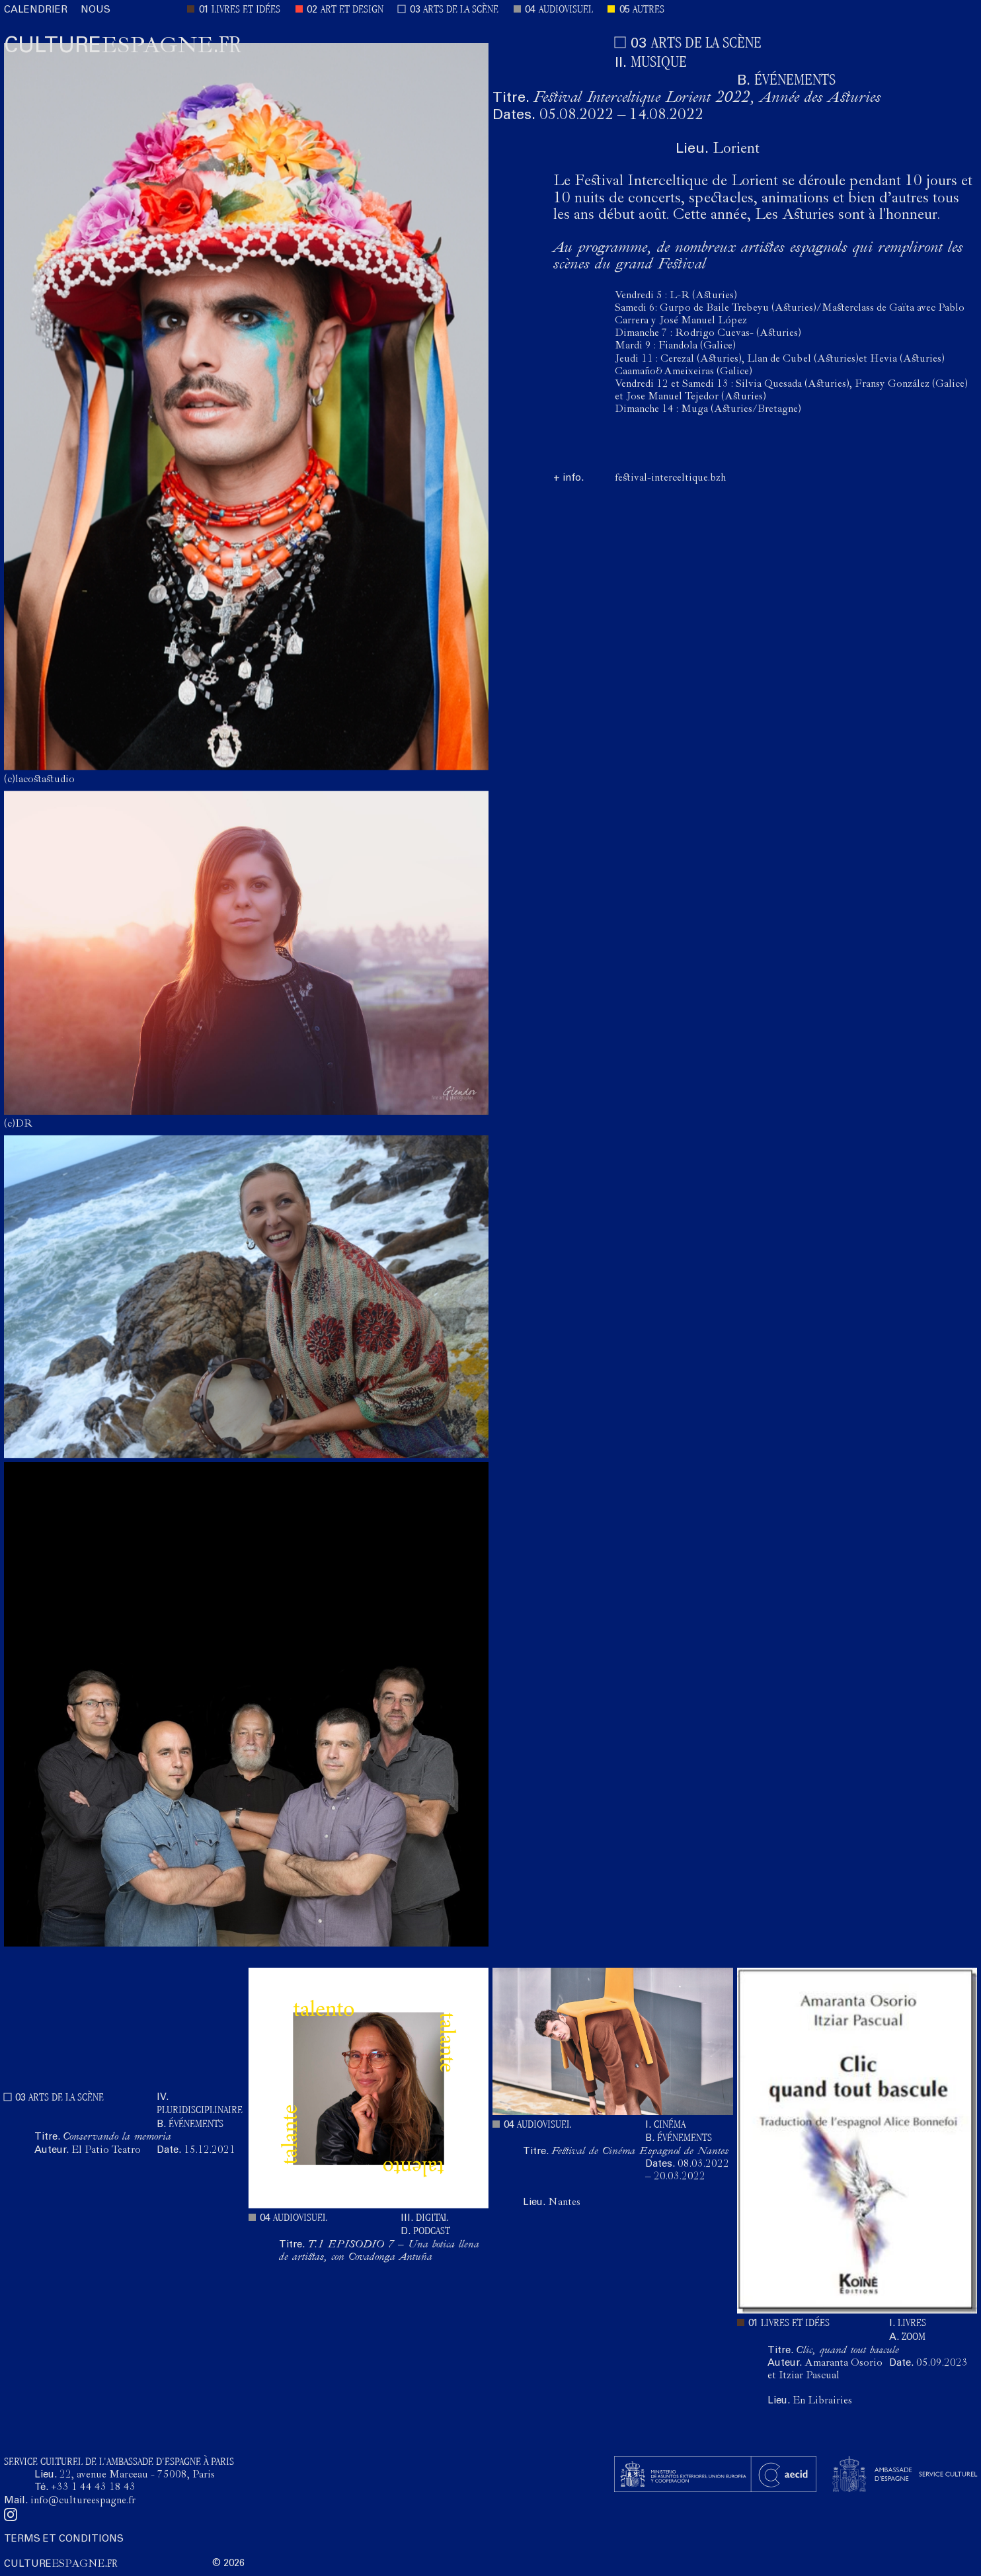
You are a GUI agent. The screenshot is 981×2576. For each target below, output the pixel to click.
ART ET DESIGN (352, 10)
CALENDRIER (35, 10)
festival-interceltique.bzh (670, 478)
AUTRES (648, 10)
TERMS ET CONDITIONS (64, 2539)
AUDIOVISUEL (566, 10)
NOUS (95, 10)
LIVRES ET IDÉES (246, 10)
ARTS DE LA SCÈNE (460, 10)
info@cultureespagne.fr (83, 2501)
